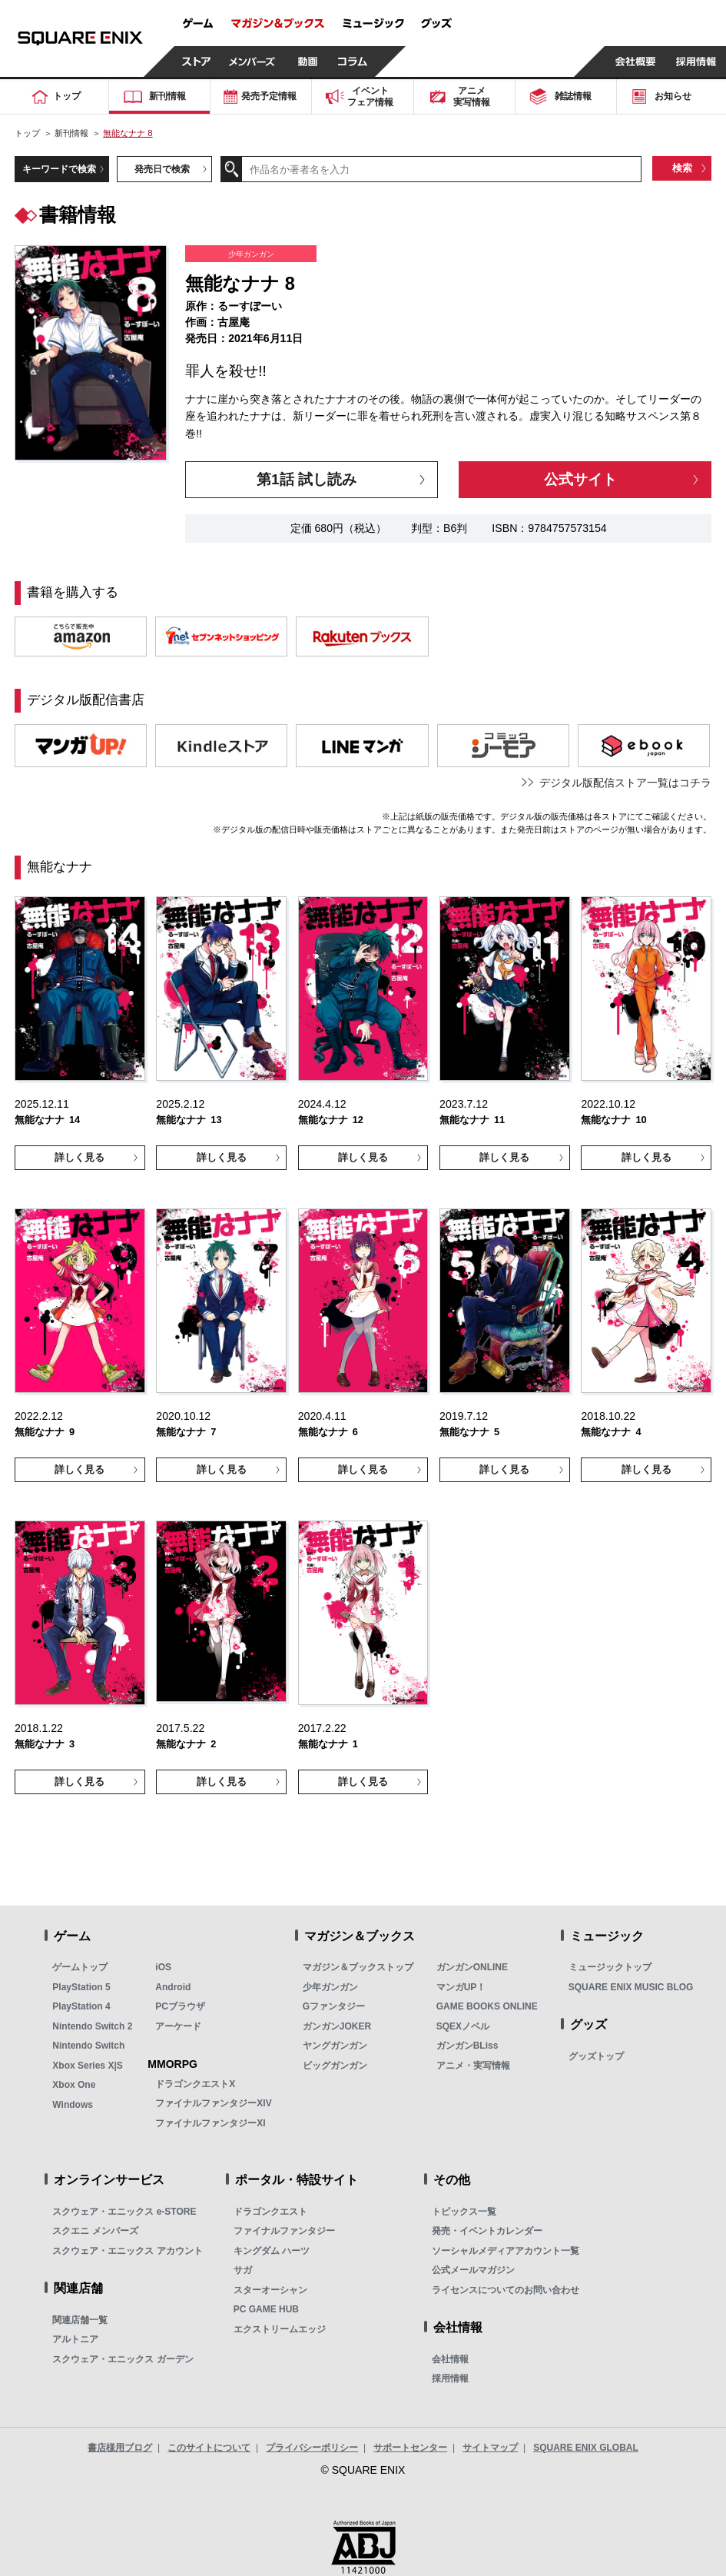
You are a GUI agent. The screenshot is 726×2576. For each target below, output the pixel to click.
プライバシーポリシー (312, 2447)
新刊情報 (71, 133)
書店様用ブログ (120, 2447)
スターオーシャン (270, 2290)
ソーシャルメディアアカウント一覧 (505, 2250)
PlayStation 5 (81, 1987)
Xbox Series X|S (87, 2065)
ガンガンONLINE (472, 1967)
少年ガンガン (330, 1987)
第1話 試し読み (306, 479)
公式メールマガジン (473, 2270)
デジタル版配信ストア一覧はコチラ (625, 782)
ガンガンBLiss (467, 2045)
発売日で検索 (162, 169)
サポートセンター (410, 2447)
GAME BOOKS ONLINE (487, 2006)
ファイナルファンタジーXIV (213, 2103)
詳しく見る (79, 1157)
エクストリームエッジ (280, 2329)
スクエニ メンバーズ (95, 2230)
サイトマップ (490, 2447)
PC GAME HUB (266, 2309)
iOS (163, 1967)
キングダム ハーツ (272, 2250)
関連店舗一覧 (80, 2320)
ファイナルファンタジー (284, 2230)
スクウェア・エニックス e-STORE (124, 2211)
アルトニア (75, 2339)
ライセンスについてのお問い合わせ (505, 2290)
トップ (27, 133)
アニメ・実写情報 (473, 2065)
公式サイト (580, 479)
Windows (72, 2104)
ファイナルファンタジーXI (210, 2123)
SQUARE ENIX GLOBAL (585, 2447)
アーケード (178, 2026)
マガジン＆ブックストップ (358, 1967)
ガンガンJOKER (337, 2026)
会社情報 (450, 2359)
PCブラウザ (180, 2006)
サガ (243, 2270)
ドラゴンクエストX (195, 2084)
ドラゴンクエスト (270, 2211)
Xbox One (73, 2084)
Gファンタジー (334, 2006)
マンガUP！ (461, 1987)
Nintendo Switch (88, 2045)
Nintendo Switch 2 (92, 2026)
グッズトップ (596, 2056)
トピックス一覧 (464, 2211)
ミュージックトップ (610, 1967)
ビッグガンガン (335, 2065)
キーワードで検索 (59, 169)
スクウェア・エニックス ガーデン (122, 2359)
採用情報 (450, 2378)
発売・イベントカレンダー (487, 2230)
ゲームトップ (80, 1967)
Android (173, 1987)
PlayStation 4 (81, 2006)
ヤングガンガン (335, 2045)
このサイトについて (208, 2447)
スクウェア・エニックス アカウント (127, 2250)
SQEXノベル (462, 2026)
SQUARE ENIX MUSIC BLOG (631, 1987)
